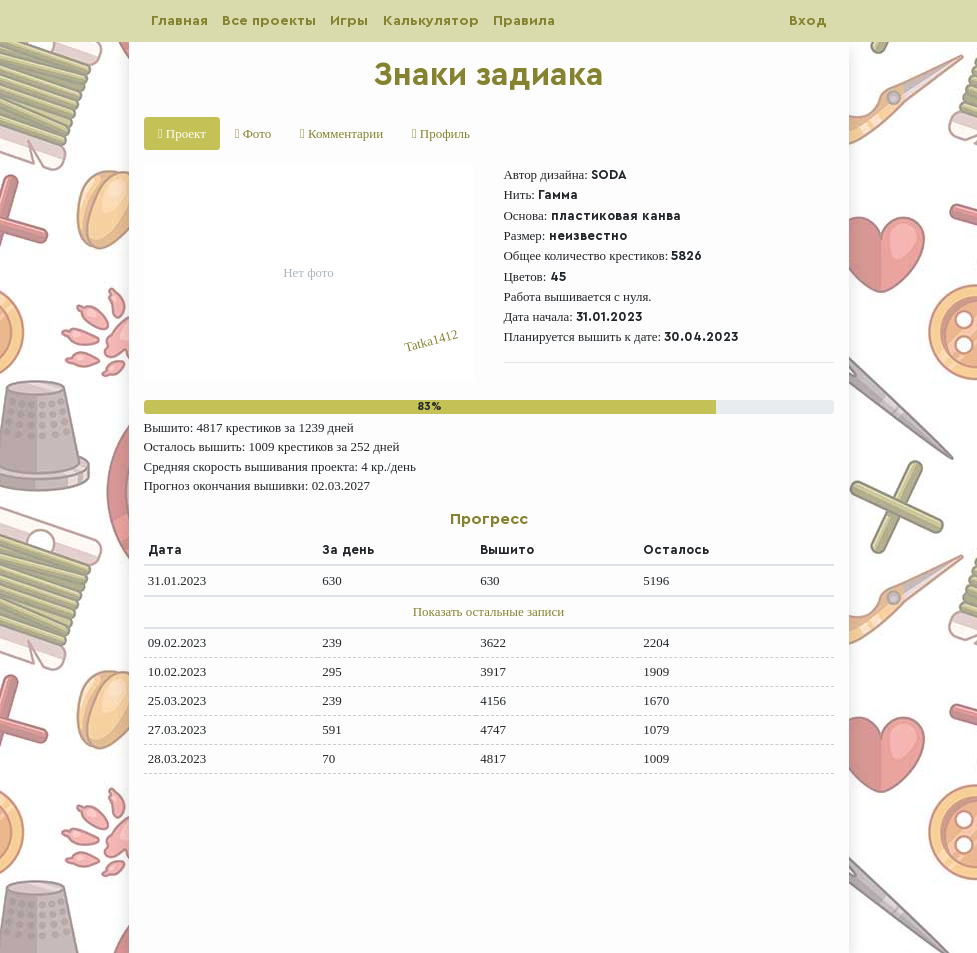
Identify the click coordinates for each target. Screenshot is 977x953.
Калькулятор (431, 20)
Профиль (441, 133)
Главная (179, 20)
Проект (182, 133)
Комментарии (341, 133)
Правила (524, 20)
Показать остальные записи (488, 611)
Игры (349, 20)
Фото (253, 133)
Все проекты (269, 20)
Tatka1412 (431, 341)
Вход (807, 20)
